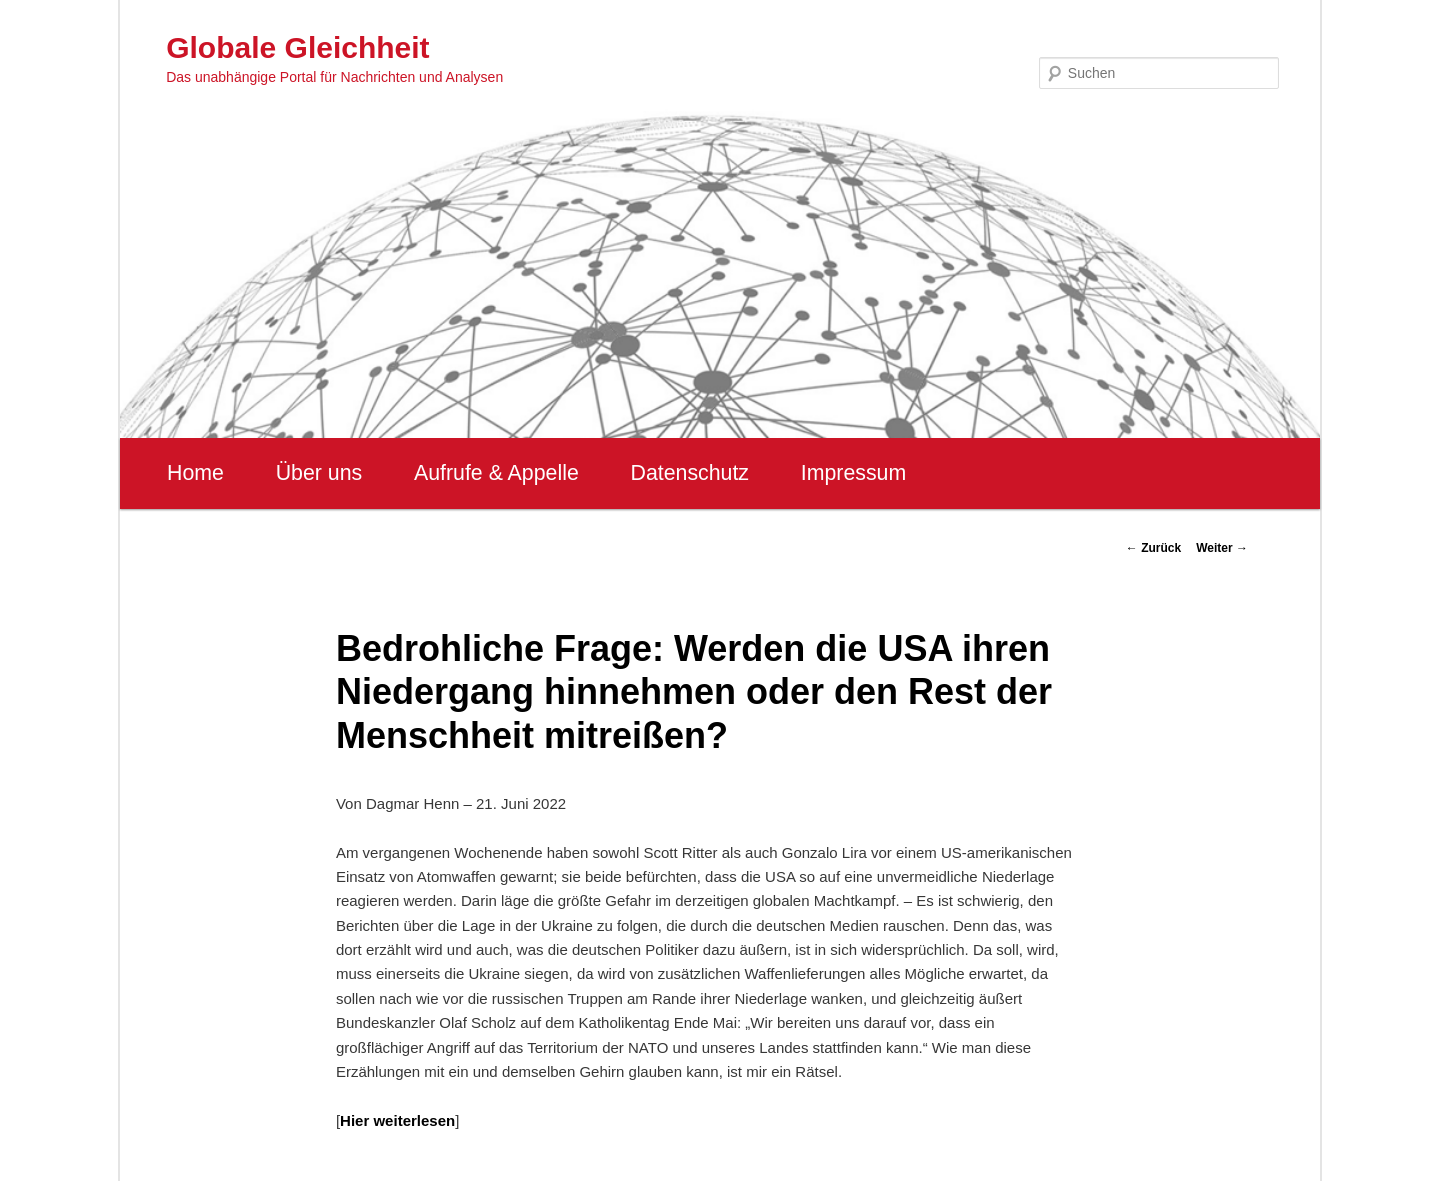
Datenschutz (689, 473)
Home (195, 473)
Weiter (1222, 548)
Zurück (1153, 548)
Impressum (853, 473)
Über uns (319, 473)
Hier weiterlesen (397, 1120)
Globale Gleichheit (297, 47)
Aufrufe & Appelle (496, 473)
